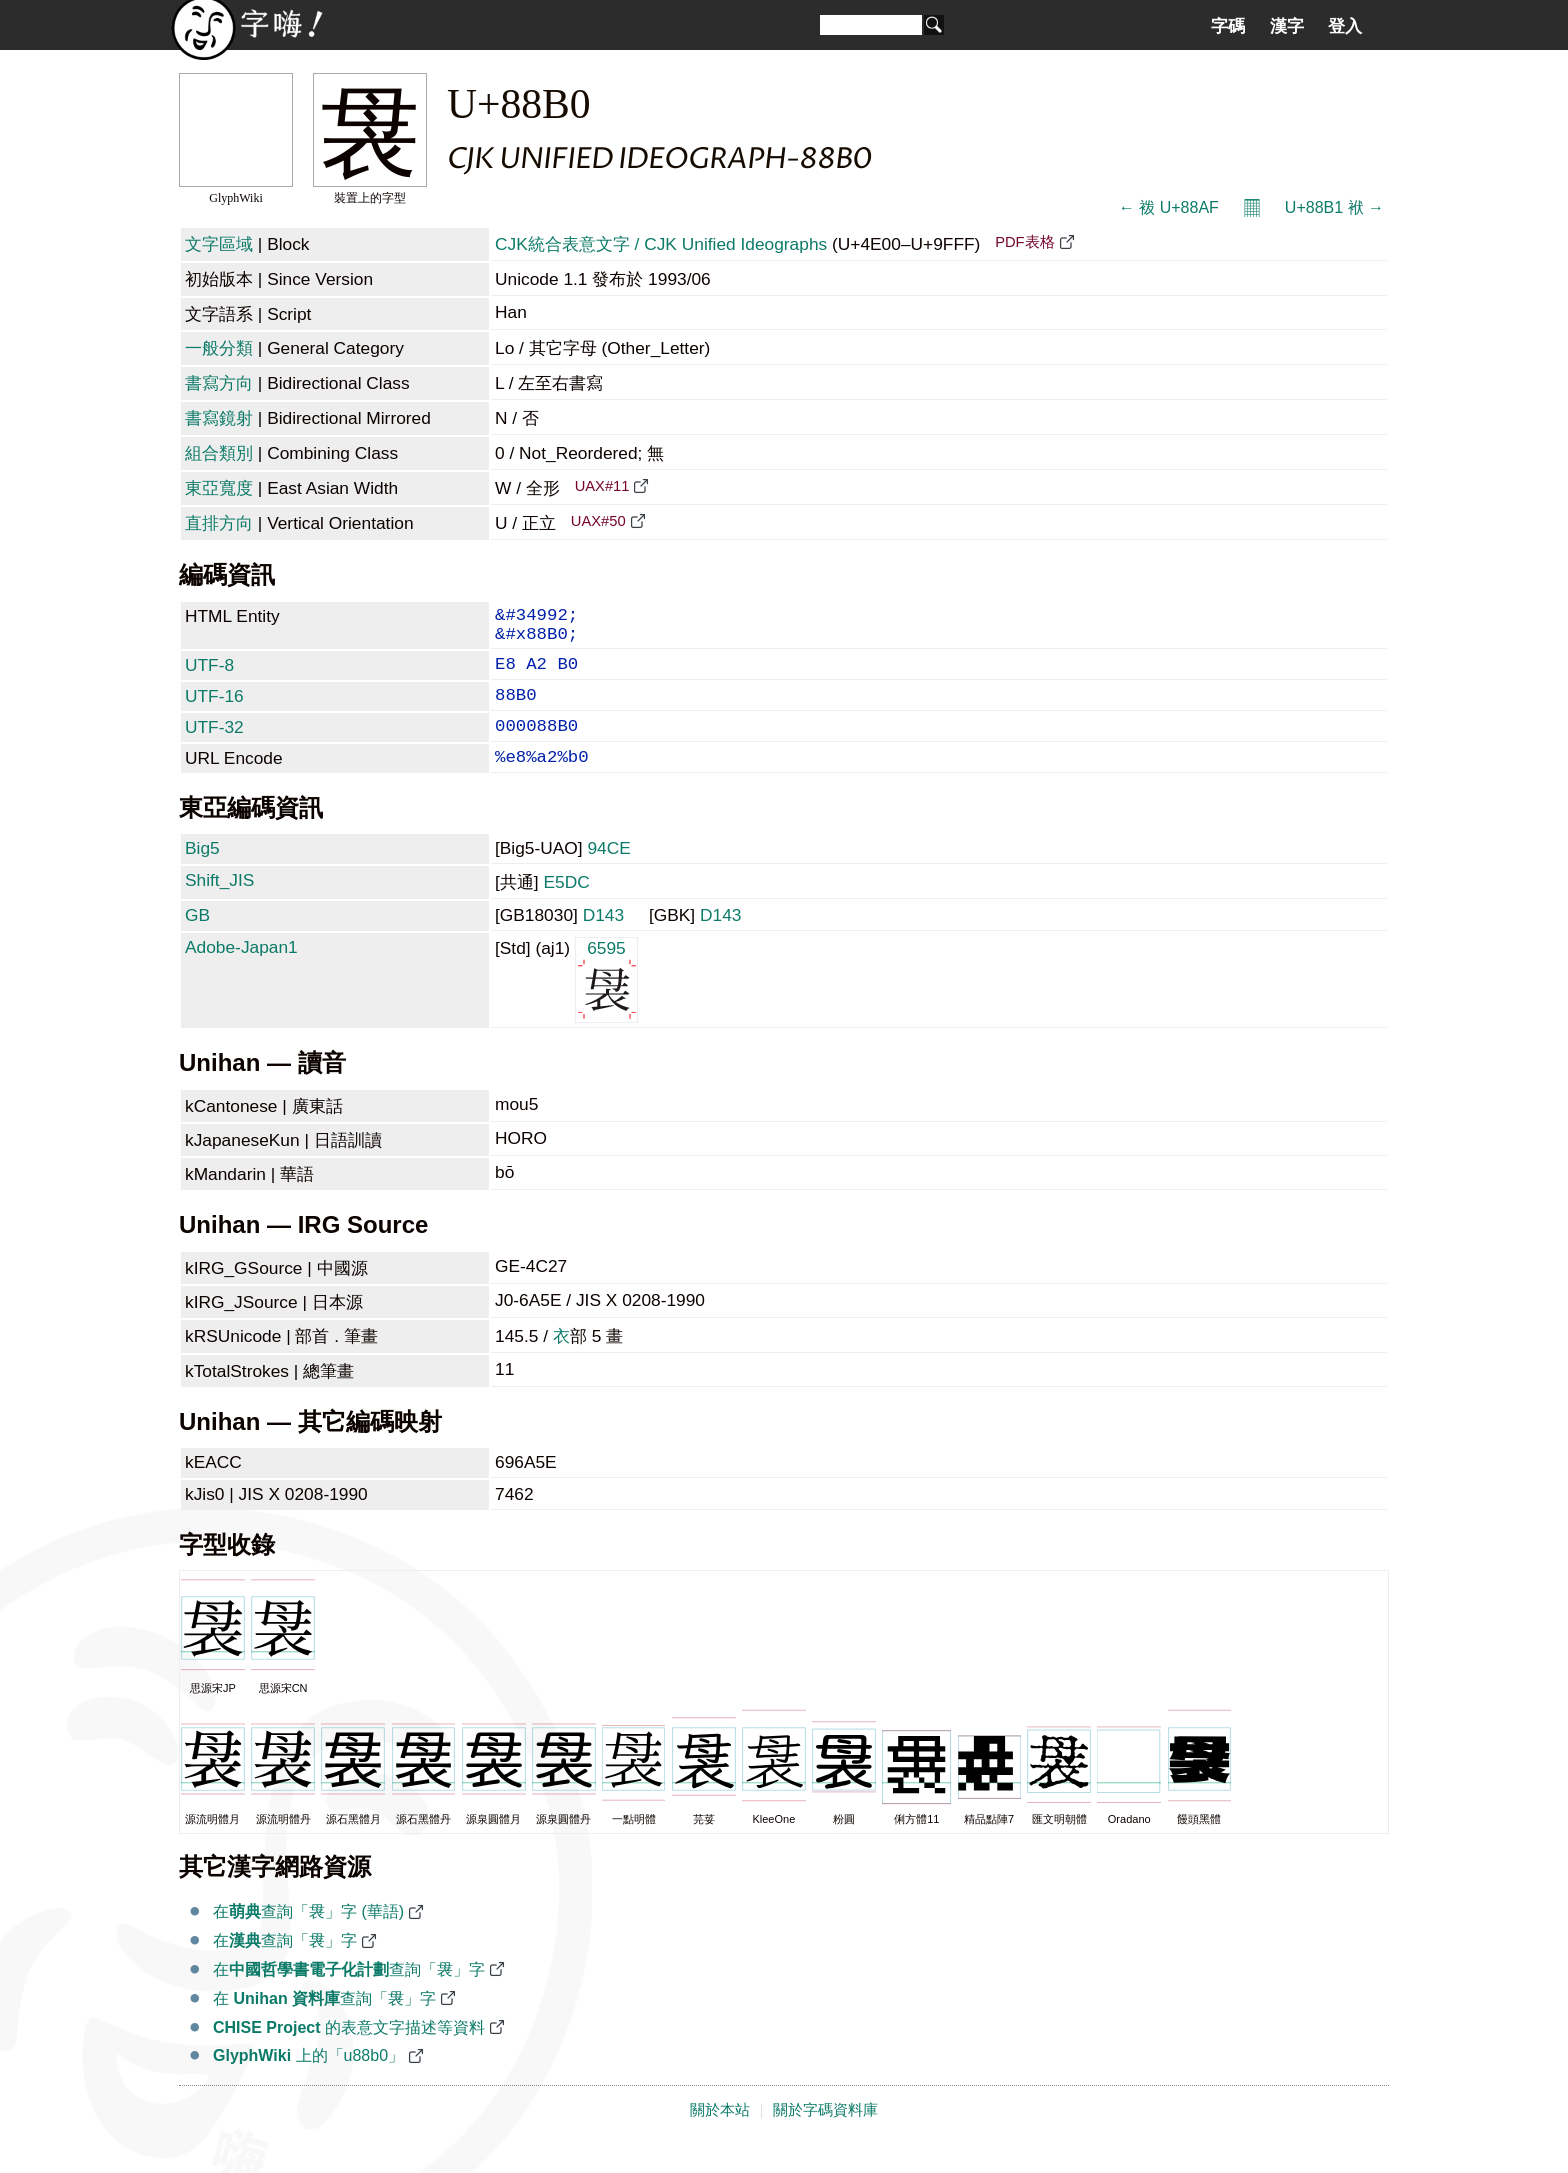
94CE (608, 874)
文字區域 (219, 244)
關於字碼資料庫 (825, 2136)
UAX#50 (598, 521)
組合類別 (219, 453)
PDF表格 (1024, 242)
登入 (1345, 26)
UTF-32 (214, 745)
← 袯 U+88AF (1169, 207)
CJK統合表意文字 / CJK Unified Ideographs (661, 244)
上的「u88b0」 (308, 2081)
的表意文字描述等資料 (349, 2053)
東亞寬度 (219, 488)
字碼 (1228, 26)
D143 (603, 941)
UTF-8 (209, 675)
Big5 (202, 874)
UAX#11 (602, 486)
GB (197, 941)
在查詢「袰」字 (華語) (308, 1937)
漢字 (1287, 26)
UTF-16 (214, 710)
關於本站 (720, 2136)
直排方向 (219, 523)
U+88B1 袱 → (1334, 207)
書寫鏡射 (219, 418)
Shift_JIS (219, 906)
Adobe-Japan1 (241, 973)
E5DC (566, 908)
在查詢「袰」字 (285, 1966)
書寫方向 (219, 383)
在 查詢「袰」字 (324, 2024)
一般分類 (219, 348)
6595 (606, 1004)
